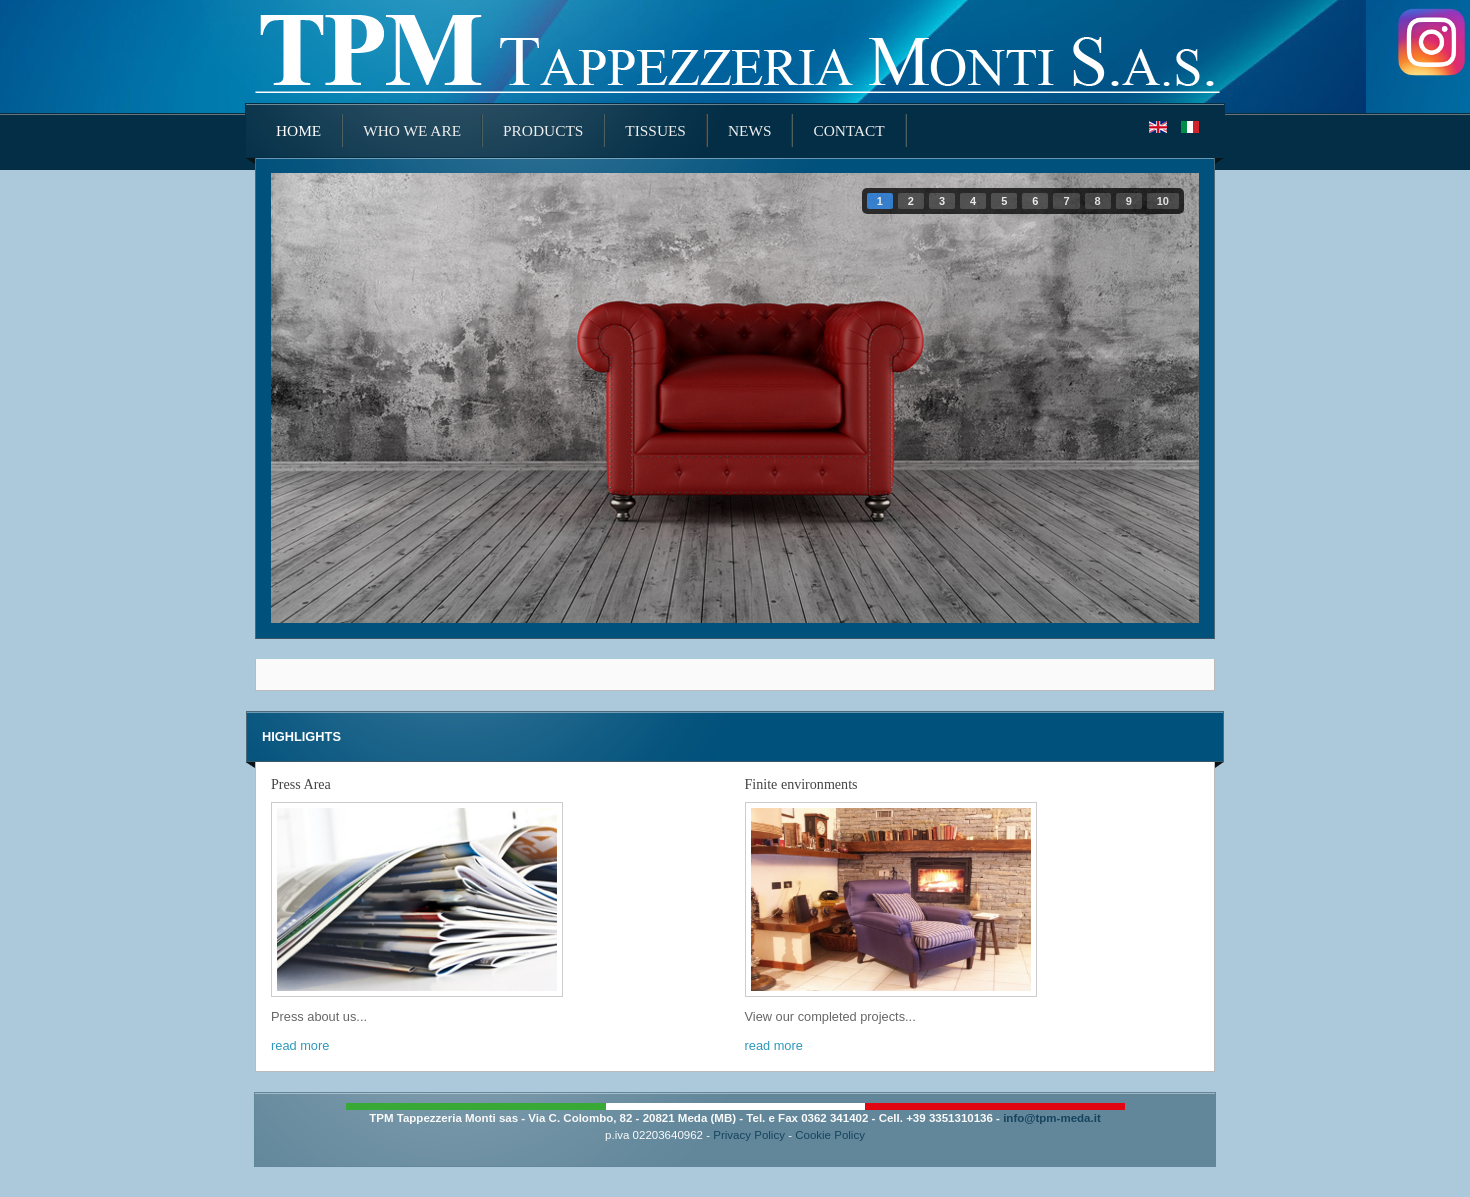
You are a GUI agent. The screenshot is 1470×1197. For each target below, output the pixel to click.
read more (300, 1045)
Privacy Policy (749, 1135)
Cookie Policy (830, 1135)
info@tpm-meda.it (1052, 1118)
